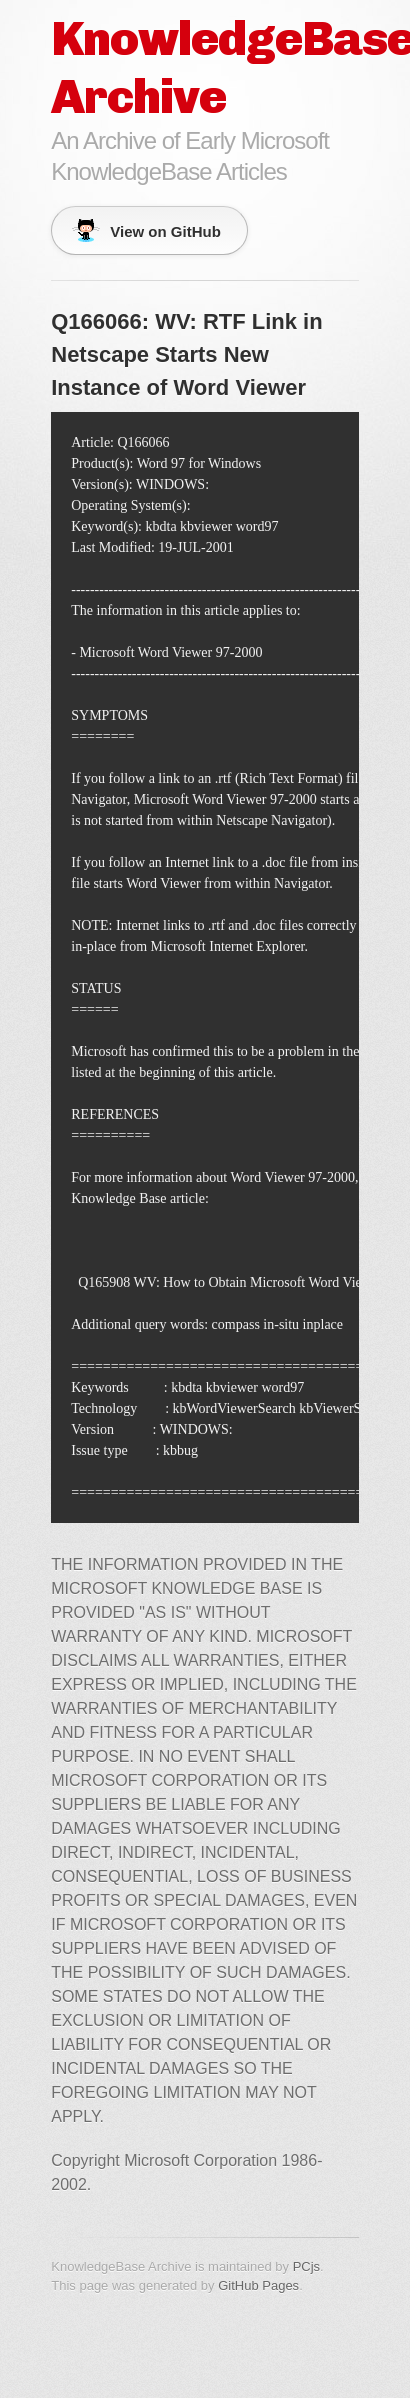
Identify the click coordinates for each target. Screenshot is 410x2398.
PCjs (306, 2266)
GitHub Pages (258, 2285)
